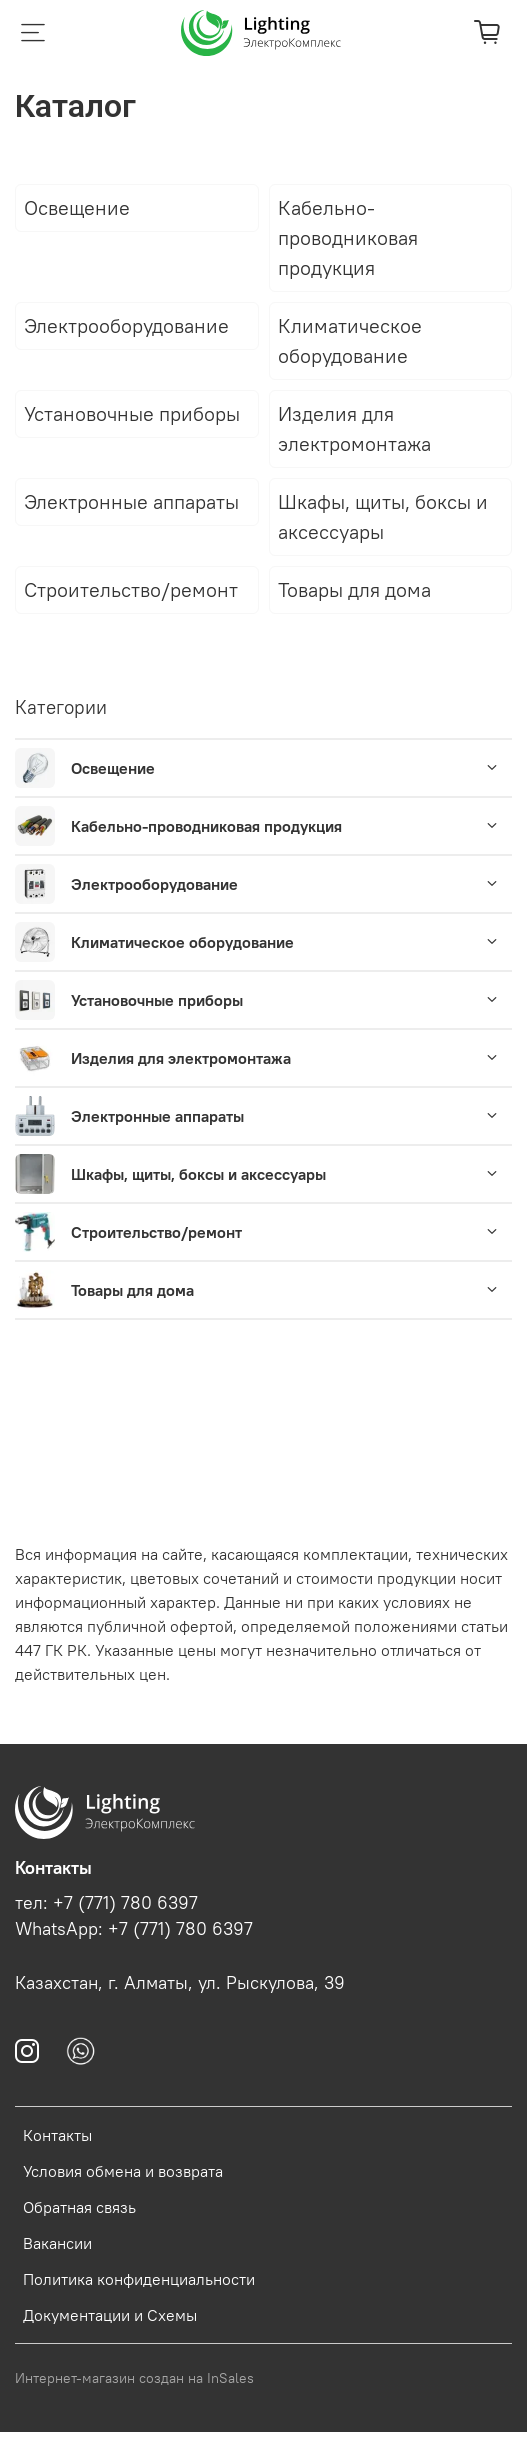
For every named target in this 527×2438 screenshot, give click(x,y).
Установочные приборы (157, 1000)
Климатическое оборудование (182, 942)
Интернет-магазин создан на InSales (134, 2378)
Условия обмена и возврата (123, 2171)
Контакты (57, 2135)
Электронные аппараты (157, 1116)
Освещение (113, 768)
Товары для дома (132, 1290)
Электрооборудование (154, 884)
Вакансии (57, 2243)
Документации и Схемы (110, 2315)
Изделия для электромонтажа (181, 1058)
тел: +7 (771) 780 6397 (106, 1903)
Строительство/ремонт (156, 1232)
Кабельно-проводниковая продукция (206, 826)
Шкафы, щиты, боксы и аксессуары (198, 1174)
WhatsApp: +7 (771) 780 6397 (134, 1929)
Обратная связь (79, 2207)
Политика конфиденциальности (139, 2279)
